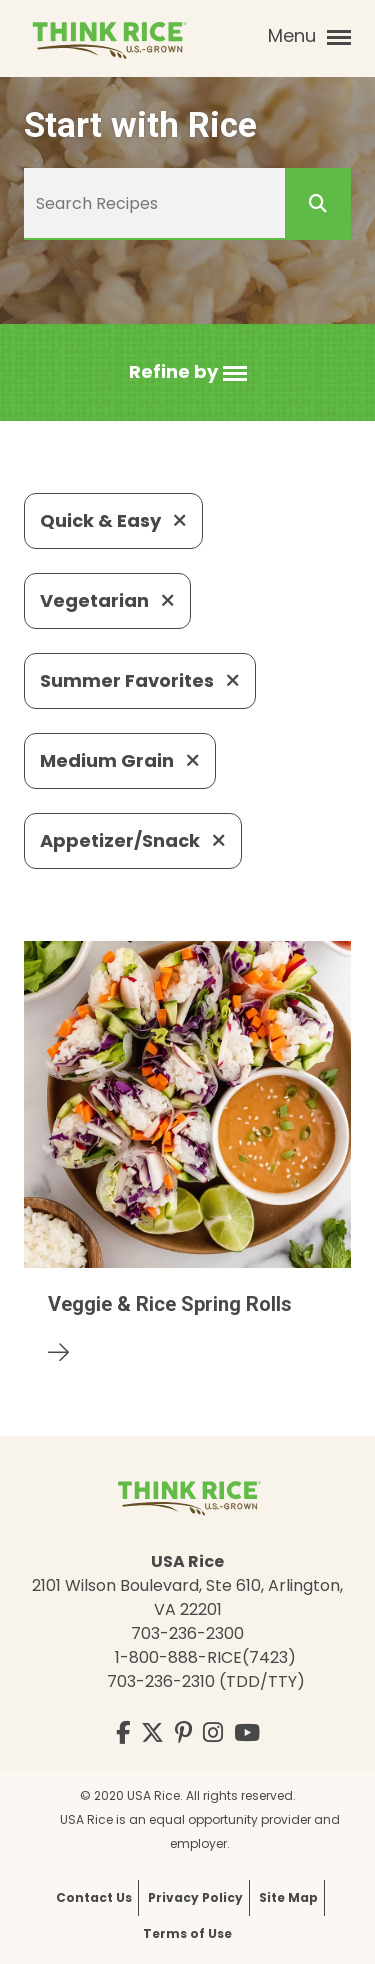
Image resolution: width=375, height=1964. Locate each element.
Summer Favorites (140, 680)
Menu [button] (309, 36)
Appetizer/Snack (133, 840)
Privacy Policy (195, 1897)
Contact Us (94, 1897)
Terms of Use (187, 1933)
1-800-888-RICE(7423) (205, 1657)
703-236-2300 (187, 1633)
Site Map (288, 1897)
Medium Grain (120, 760)
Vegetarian (107, 600)
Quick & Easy (113, 520)
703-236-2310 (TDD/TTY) (206, 1681)
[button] (188, 372)
